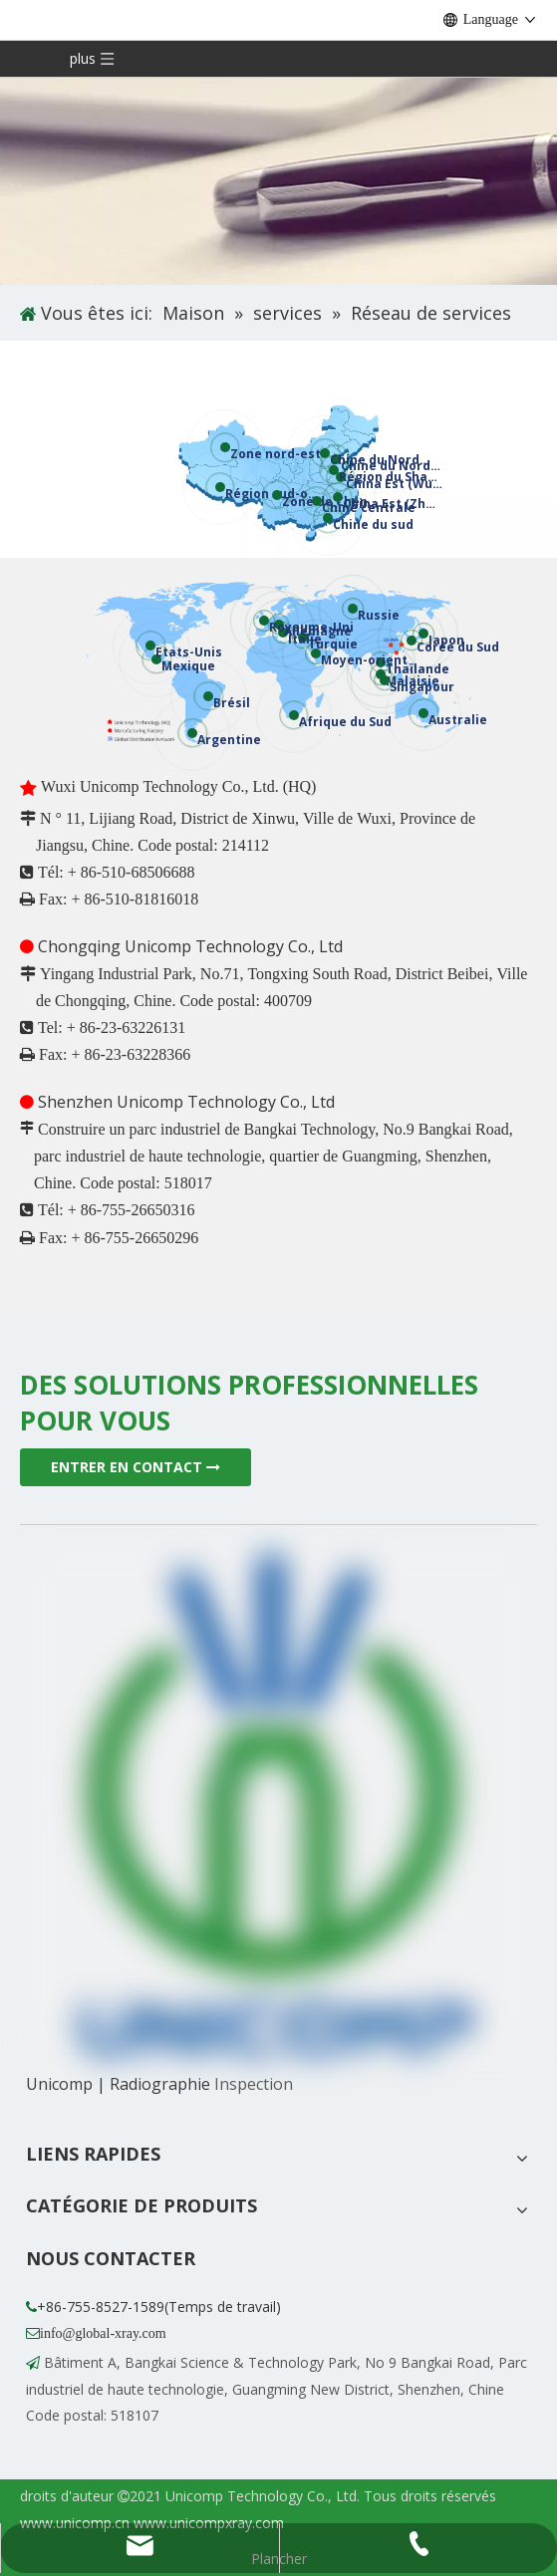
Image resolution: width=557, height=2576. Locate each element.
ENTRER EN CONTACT (135, 1466)
